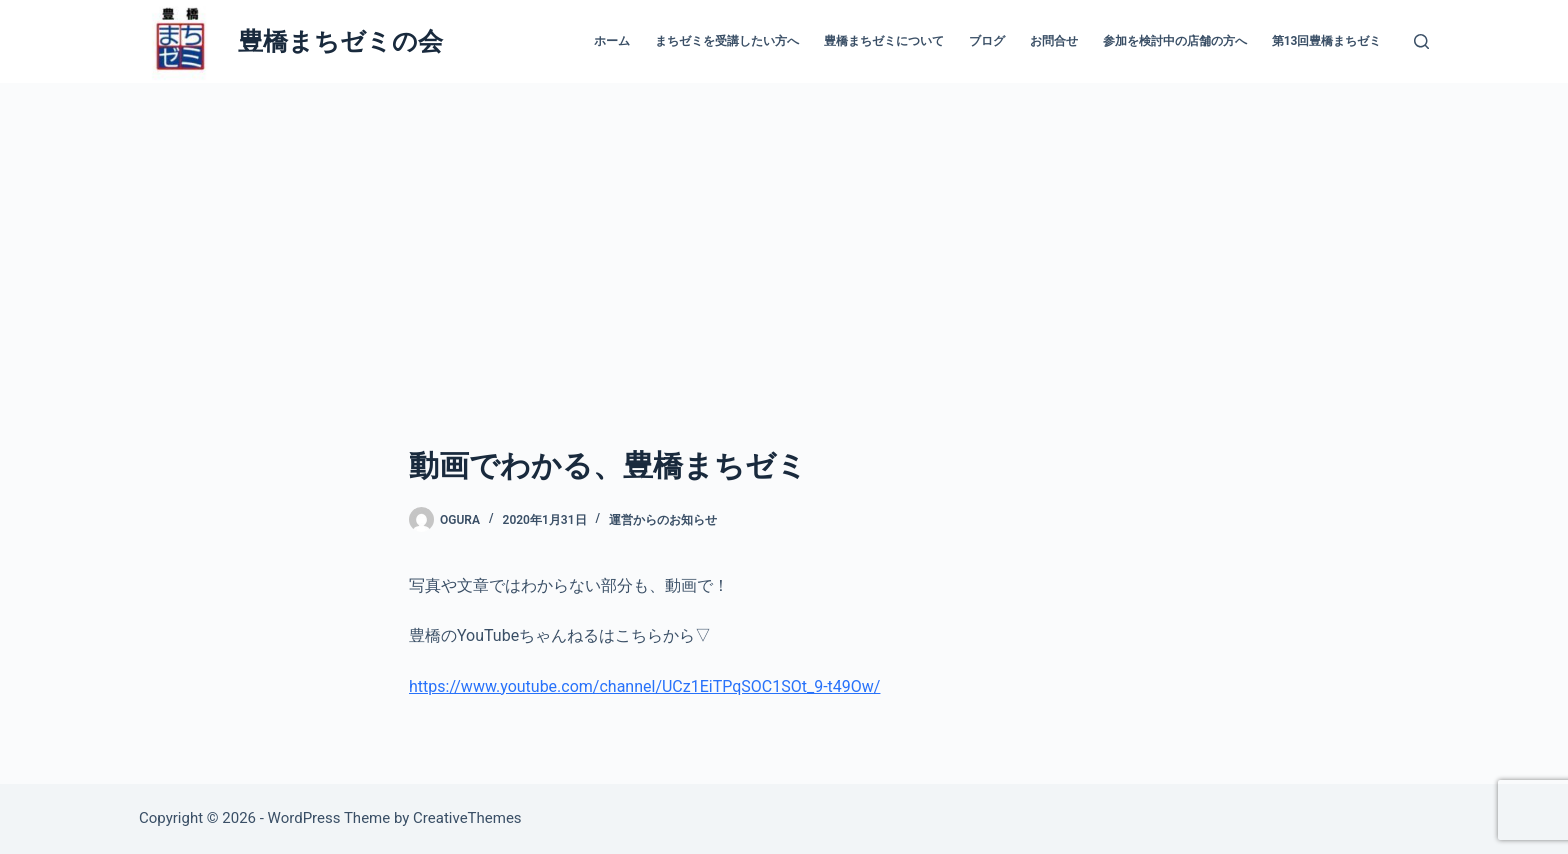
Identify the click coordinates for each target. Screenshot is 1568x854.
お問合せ (1054, 41)
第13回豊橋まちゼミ (1327, 41)
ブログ (987, 41)
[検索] (1421, 41)
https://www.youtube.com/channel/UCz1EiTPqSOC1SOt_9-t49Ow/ (644, 686)
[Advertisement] (784, 233)
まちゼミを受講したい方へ (727, 41)
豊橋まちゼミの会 (340, 41)
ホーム (612, 41)
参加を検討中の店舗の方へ (1175, 41)
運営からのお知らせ (663, 520)
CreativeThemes (467, 818)
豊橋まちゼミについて (884, 41)
